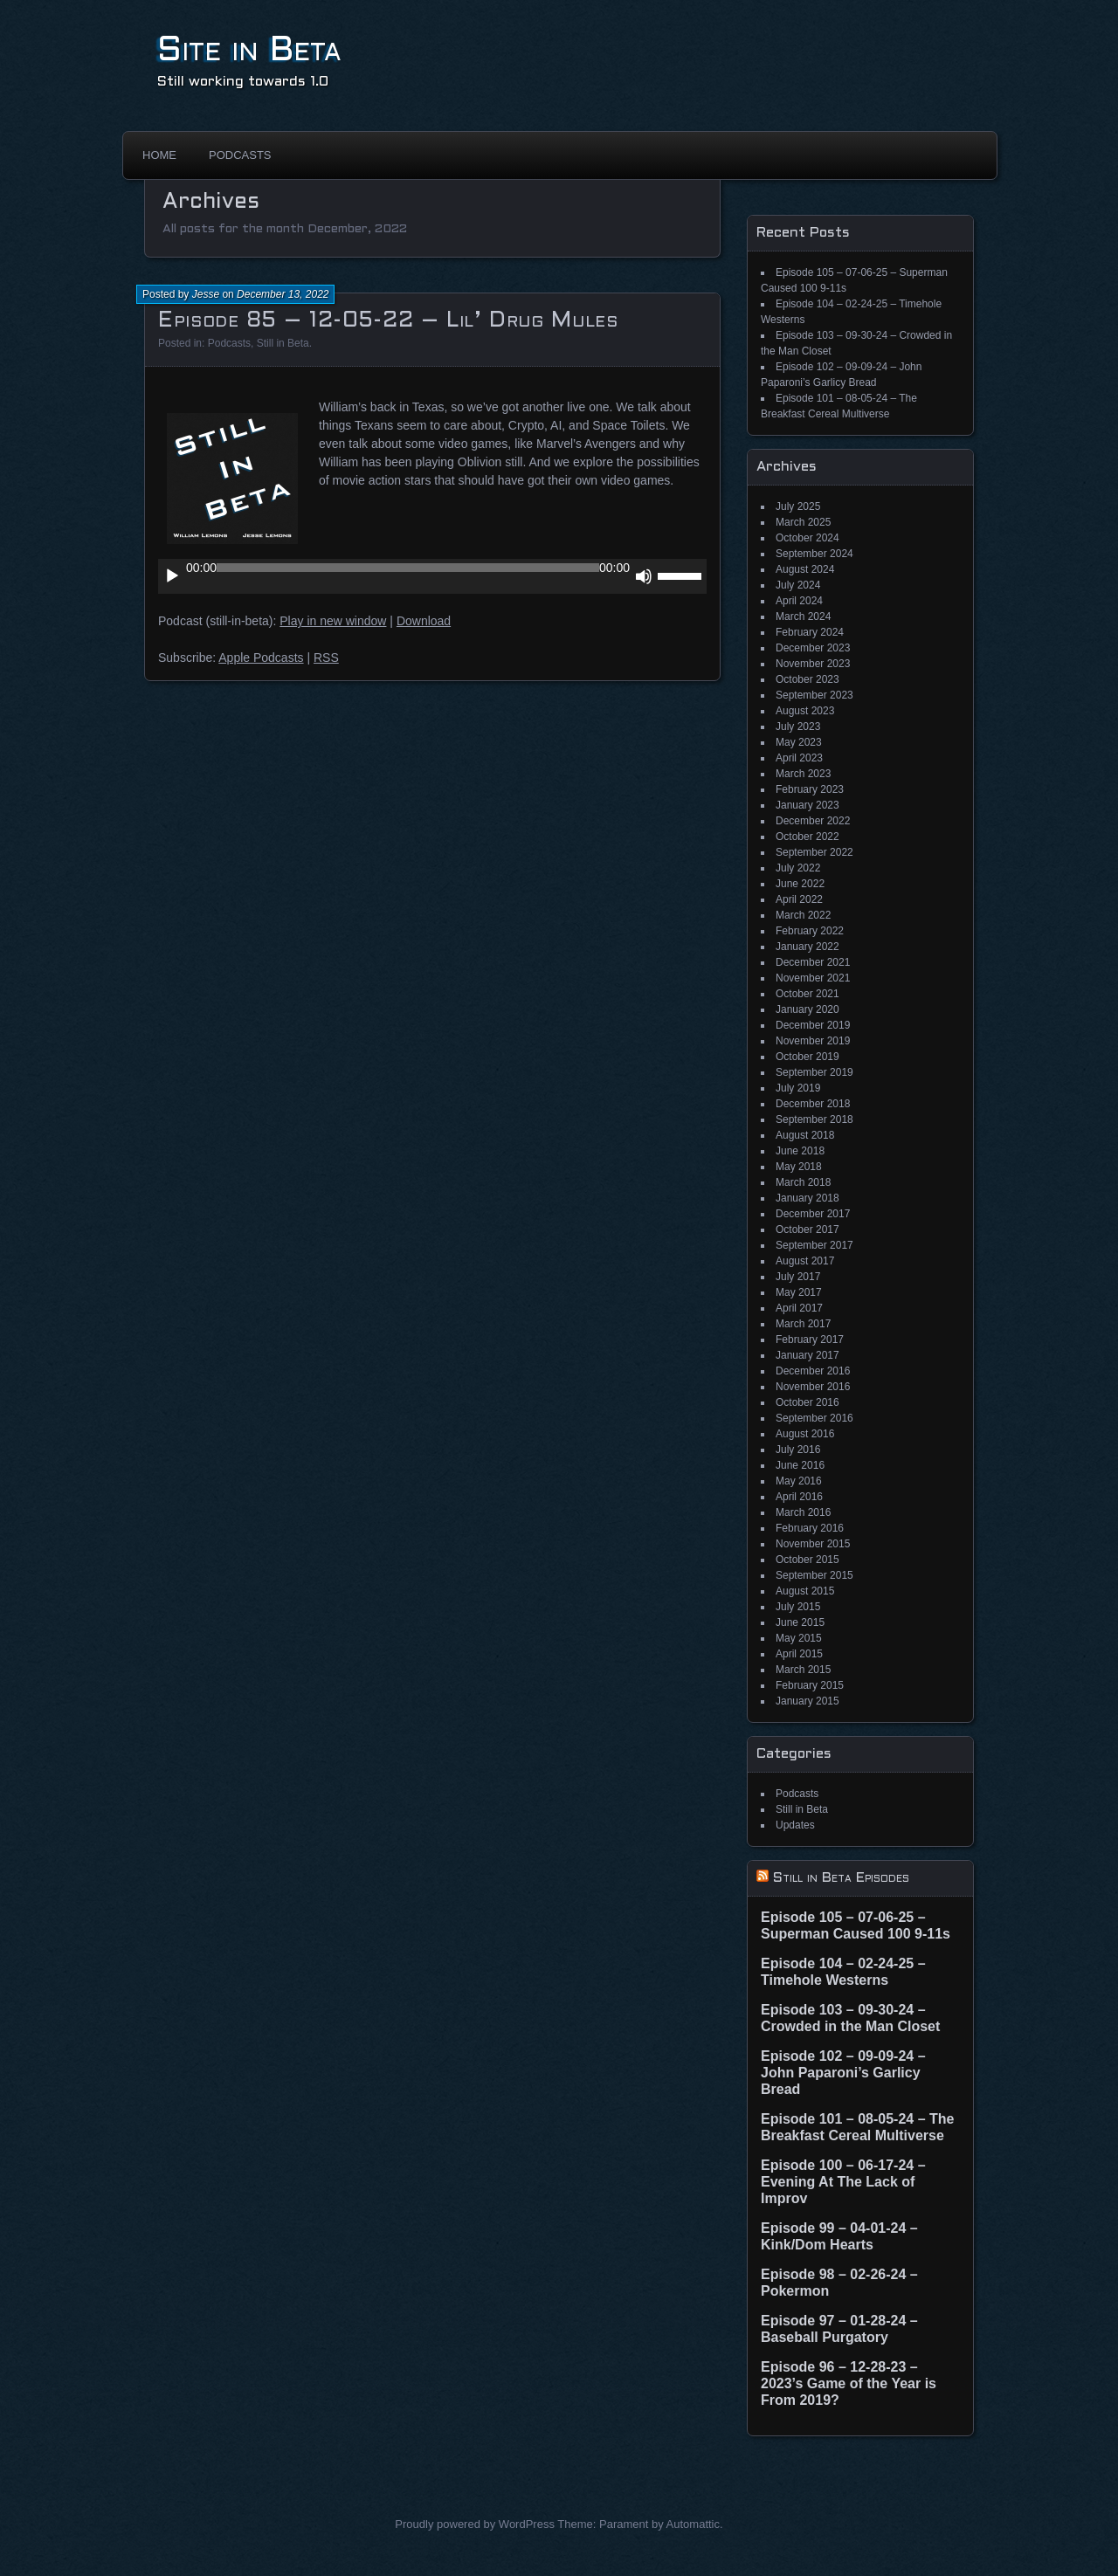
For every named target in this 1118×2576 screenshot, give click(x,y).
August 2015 (805, 1591)
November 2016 (813, 1387)
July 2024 (798, 585)
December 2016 (813, 1371)
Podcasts (240, 155)
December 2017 (813, 1214)
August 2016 (805, 1434)
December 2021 (813, 962)
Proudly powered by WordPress (475, 2524)
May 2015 (799, 1638)
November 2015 (813, 1544)
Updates (795, 1825)
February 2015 (810, 1685)
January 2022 (807, 946)
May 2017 (799, 1292)
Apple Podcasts (260, 658)
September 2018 (814, 1119)
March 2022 (803, 915)
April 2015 (799, 1654)
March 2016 (803, 1512)
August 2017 (805, 1261)
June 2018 (800, 1151)
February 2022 (810, 931)
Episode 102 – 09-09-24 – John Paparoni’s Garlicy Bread (843, 2073)
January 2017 (807, 1355)
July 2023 (798, 726)
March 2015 (803, 1669)
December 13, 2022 (282, 294)
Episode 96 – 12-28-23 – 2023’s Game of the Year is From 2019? (848, 2383)
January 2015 (807, 1701)
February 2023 (810, 789)
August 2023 (805, 711)
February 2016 (810, 1528)
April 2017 (799, 1308)
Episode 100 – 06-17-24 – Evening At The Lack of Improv (843, 2182)
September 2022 (814, 852)
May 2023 (799, 742)
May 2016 (799, 1481)
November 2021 (813, 978)
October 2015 (807, 1559)
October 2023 (807, 679)
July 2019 (798, 1088)
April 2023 (799, 758)
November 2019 (813, 1041)
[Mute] (643, 576)
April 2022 (799, 899)
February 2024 (810, 632)
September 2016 (814, 1418)
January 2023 (807, 805)
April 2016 (799, 1497)
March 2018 (803, 1182)
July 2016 (798, 1449)
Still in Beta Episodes (841, 1877)
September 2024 (814, 554)
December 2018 (813, 1104)
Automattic (693, 2524)
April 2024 (799, 601)
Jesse (205, 294)
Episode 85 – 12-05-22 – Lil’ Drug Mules (388, 321)
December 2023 (813, 648)
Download (424, 621)
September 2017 (814, 1245)
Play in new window (333, 621)
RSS (326, 658)
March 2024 (803, 616)
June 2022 (800, 884)
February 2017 (810, 1339)
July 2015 (798, 1607)
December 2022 (813, 821)
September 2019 (814, 1072)
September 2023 (814, 695)
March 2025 (803, 522)
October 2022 (807, 836)
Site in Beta (249, 51)
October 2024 (807, 538)
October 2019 (807, 1056)
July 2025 (798, 506)
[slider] (408, 567)
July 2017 (798, 1277)
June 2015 (800, 1622)
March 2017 (803, 1324)
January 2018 (807, 1198)
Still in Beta (283, 343)
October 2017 (807, 1229)
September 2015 (814, 1575)
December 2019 (813, 1025)
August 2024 (805, 569)
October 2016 (807, 1402)
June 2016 (800, 1465)
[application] (432, 576)
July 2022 (798, 868)
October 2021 (807, 994)
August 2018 (805, 1135)
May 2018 (799, 1167)
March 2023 (803, 774)
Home (159, 155)
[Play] (172, 576)
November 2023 (813, 664)
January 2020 (807, 1009)
